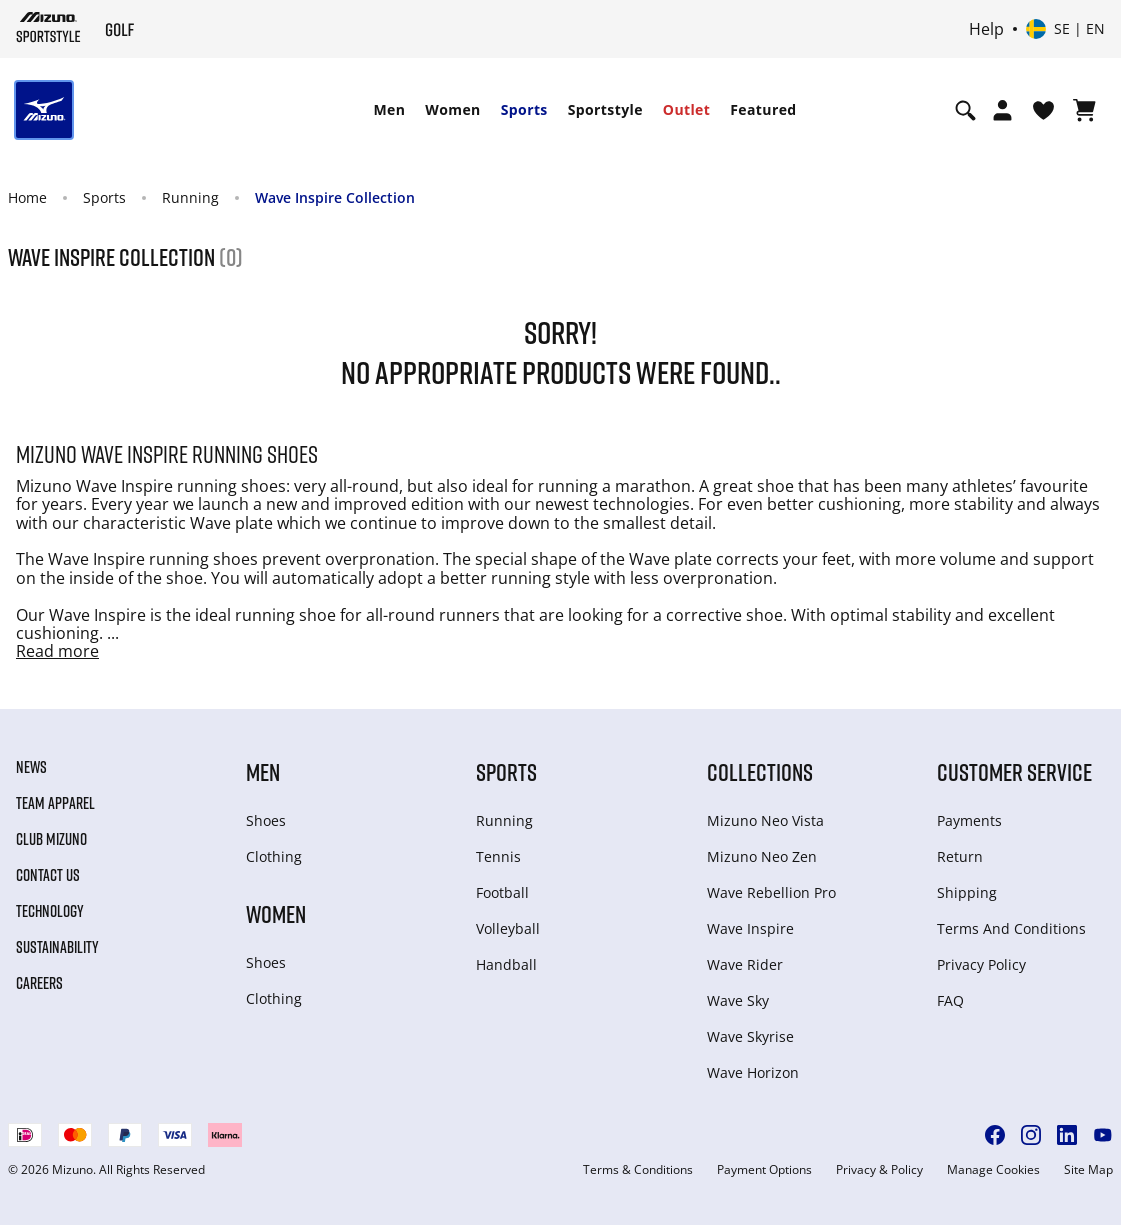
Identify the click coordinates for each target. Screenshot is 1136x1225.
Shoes (266, 820)
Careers (39, 983)
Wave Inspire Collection (335, 197)
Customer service (1014, 771)
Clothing (274, 856)
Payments (969, 820)
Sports (524, 109)
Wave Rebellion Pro (771, 892)
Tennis (498, 856)
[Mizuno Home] (48, 27)
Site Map (1088, 1170)
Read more (57, 651)
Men (389, 109)
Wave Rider (745, 964)
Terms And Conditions (1011, 928)
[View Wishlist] (1043, 110)
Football (502, 892)
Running (190, 197)
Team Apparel (55, 803)
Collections (760, 771)
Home (27, 197)
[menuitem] (389, 110)
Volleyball (508, 928)
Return (960, 856)
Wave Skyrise (750, 1036)
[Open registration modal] (1002, 110)
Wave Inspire (750, 928)
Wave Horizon (753, 1072)
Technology (50, 911)
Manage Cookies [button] (993, 1170)
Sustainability (57, 947)
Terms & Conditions (638, 1170)
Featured (763, 109)
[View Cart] (1084, 110)
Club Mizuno (51, 839)
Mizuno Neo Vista (765, 820)
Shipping (967, 892)
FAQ (950, 1000)
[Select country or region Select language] (1065, 29)
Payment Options (764, 1170)
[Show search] (965, 110)
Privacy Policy (981, 964)
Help (986, 29)
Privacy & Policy (879, 1170)
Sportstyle (605, 109)
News (31, 767)
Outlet (686, 109)
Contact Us (48, 875)
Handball (506, 964)
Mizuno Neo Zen (762, 856)
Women (452, 109)
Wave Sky (738, 1000)
